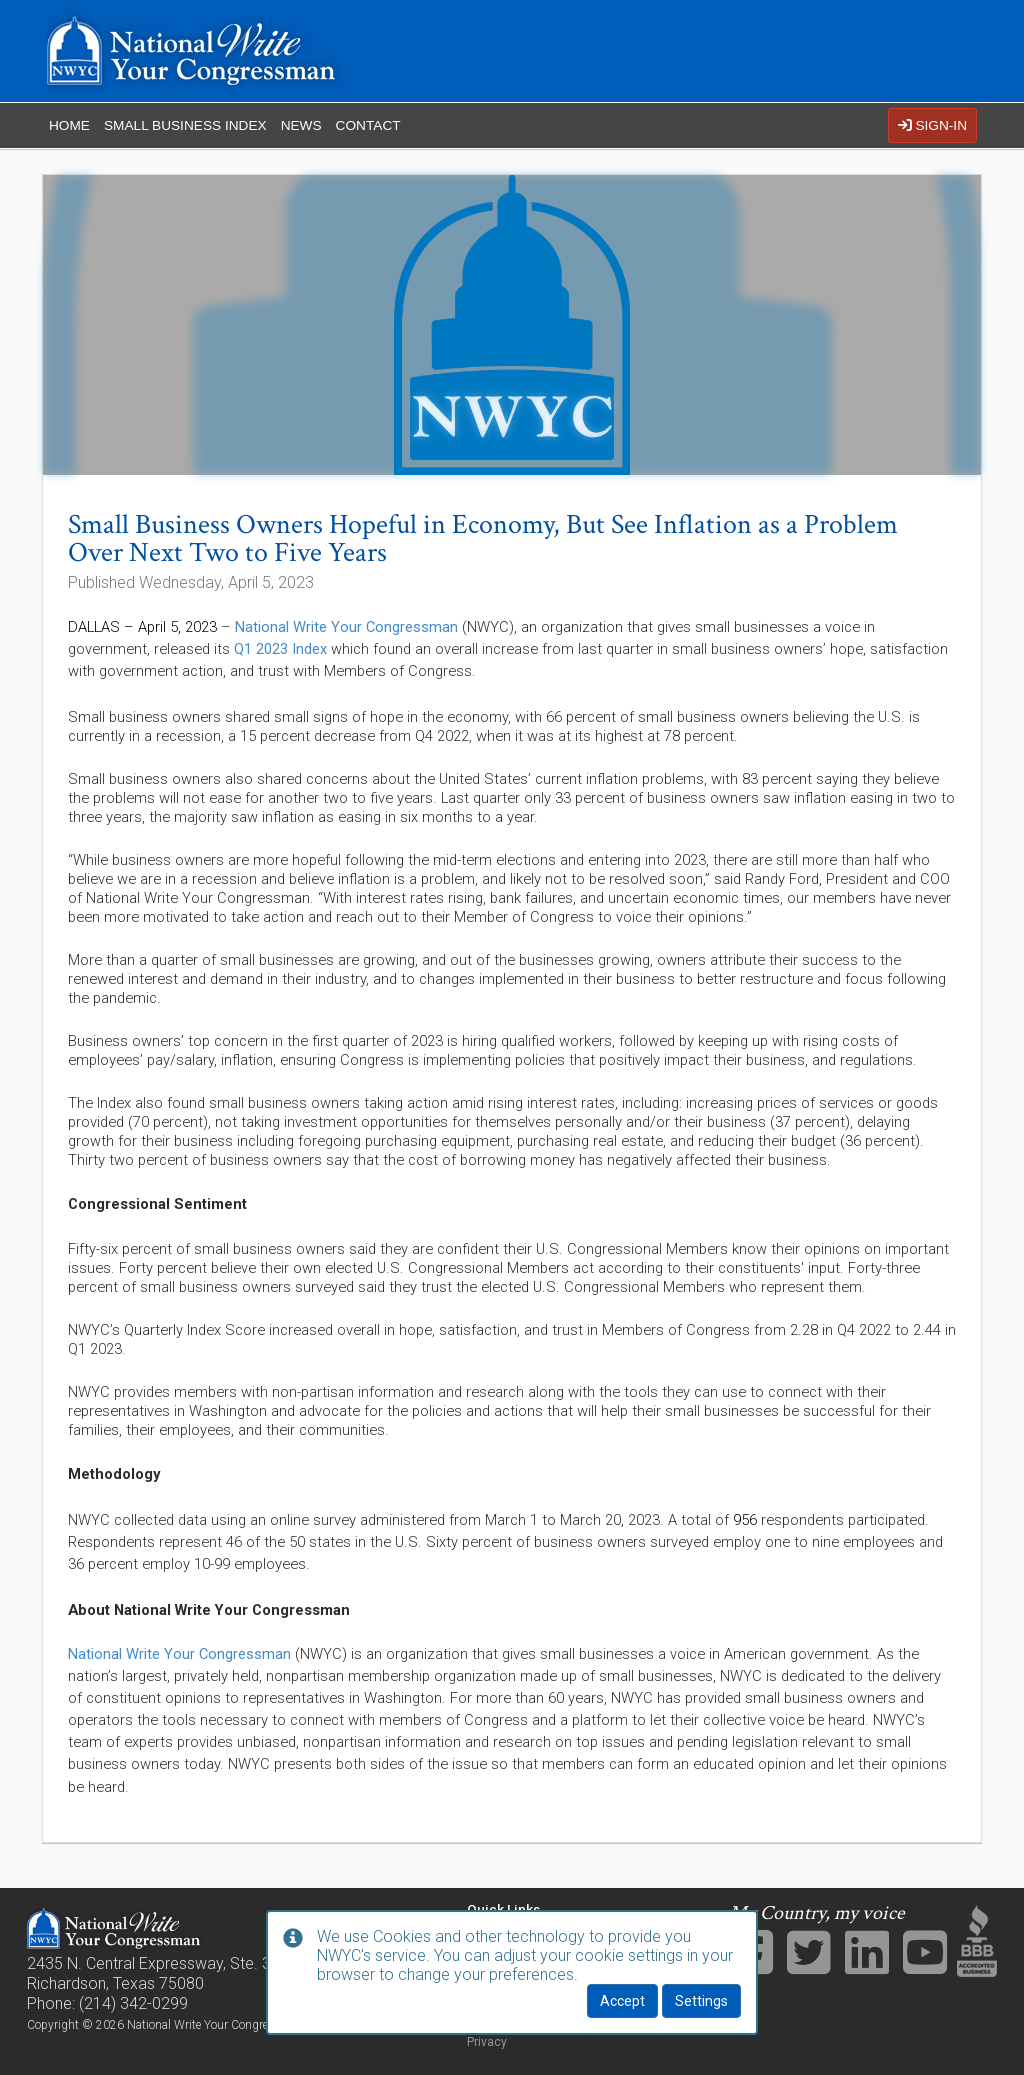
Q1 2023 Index (280, 649)
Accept (622, 2001)
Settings (701, 2001)
